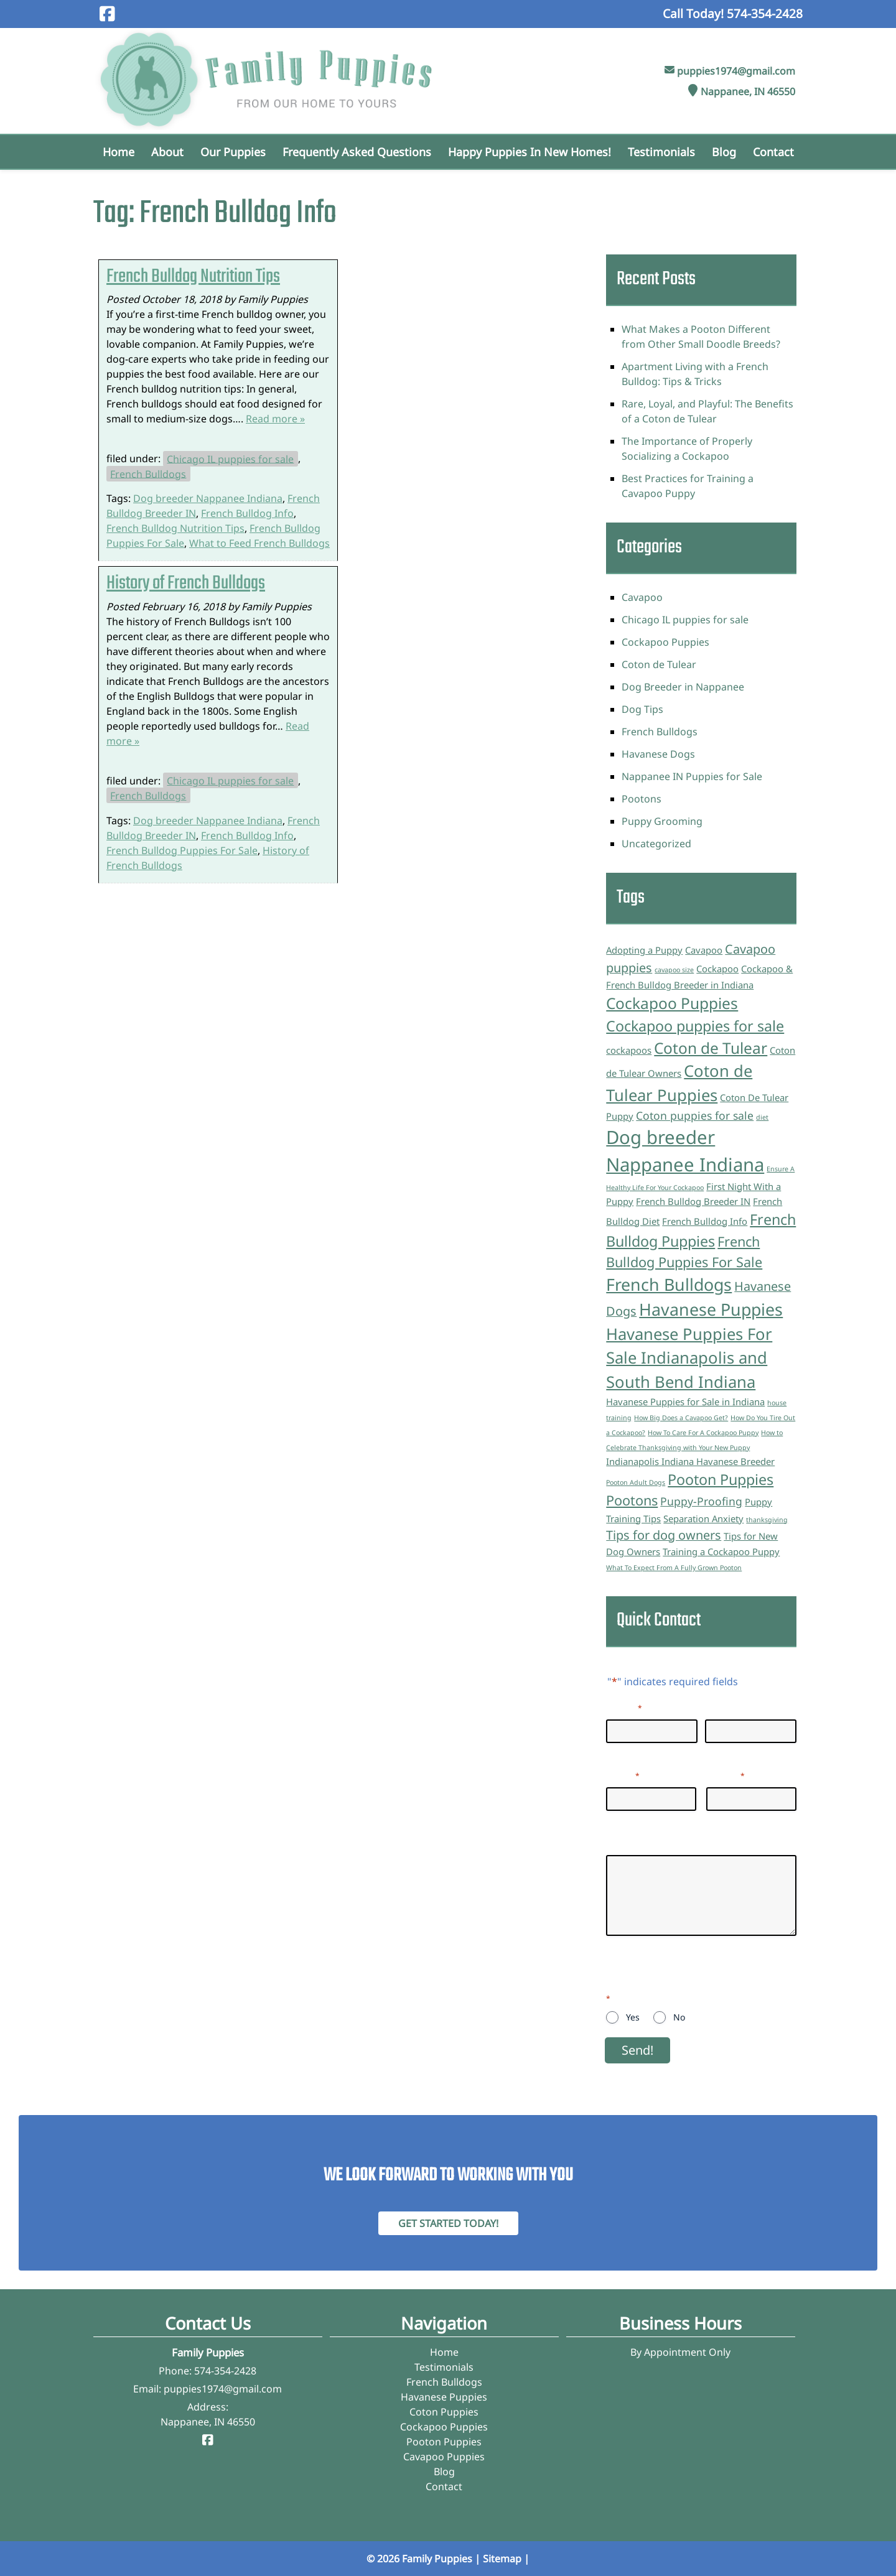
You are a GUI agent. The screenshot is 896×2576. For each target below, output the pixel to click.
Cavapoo (642, 597)
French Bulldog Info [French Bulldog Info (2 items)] (704, 1221)
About (167, 151)
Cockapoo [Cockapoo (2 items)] (717, 968)
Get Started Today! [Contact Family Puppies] (448, 2223)
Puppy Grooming (662, 821)
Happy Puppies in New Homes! (529, 151)
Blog (724, 151)
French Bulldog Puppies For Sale (182, 850)
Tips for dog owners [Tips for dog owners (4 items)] (663, 1535)
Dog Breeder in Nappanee (683, 687)
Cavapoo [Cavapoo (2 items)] (703, 950)
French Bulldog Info (247, 513)
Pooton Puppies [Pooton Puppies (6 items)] (720, 1479)
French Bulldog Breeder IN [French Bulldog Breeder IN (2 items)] (693, 1201)
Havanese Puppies (444, 2397)
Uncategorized (656, 843)
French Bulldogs (148, 473)
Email (623, 1775)
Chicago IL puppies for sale (230, 458)
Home (118, 151)
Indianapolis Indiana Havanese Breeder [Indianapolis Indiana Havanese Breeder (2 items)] (690, 1461)
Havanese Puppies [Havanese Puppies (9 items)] (711, 1309)
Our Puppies (233, 151)
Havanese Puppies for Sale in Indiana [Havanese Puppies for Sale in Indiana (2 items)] (685, 1401)
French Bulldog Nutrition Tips (193, 277)
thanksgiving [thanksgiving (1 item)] (767, 1519)
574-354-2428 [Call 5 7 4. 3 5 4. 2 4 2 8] (225, 2371)
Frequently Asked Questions (356, 151)
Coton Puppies (443, 2412)
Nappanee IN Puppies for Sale (692, 776)
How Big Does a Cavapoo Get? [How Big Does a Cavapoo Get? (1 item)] (681, 1417)
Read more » (275, 418)
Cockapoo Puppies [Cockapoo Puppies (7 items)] (672, 1003)
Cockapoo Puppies (665, 642)
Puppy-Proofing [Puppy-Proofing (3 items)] (701, 1501)
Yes (633, 2017)
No (679, 2017)
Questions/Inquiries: (654, 1842)
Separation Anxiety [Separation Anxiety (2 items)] (703, 1518)
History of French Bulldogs (185, 583)
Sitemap (502, 2558)
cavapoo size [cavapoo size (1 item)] (674, 969)
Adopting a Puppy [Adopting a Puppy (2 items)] (644, 950)
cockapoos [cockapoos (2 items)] (628, 1050)
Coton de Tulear (659, 664)
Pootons (641, 799)
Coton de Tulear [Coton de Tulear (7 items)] (710, 1048)
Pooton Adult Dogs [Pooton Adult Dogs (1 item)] (635, 1482)
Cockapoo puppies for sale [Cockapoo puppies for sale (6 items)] (695, 1026)
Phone (725, 1775)
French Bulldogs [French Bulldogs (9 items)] (669, 1284)
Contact (773, 151)
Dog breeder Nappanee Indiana (207, 498)
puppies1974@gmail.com (736, 71)
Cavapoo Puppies (444, 2456)
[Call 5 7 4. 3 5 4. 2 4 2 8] (765, 13)
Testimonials (661, 151)
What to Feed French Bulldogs (259, 543)
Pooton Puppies (444, 2441)
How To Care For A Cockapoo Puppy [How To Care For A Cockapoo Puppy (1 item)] (703, 1432)
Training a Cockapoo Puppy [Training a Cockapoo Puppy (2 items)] (721, 1551)
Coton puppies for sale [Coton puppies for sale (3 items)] (695, 1115)
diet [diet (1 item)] (762, 1117)
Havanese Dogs (658, 754)
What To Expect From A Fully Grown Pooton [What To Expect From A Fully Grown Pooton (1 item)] (674, 1567)
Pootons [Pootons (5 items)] (632, 1500)
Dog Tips (642, 709)
